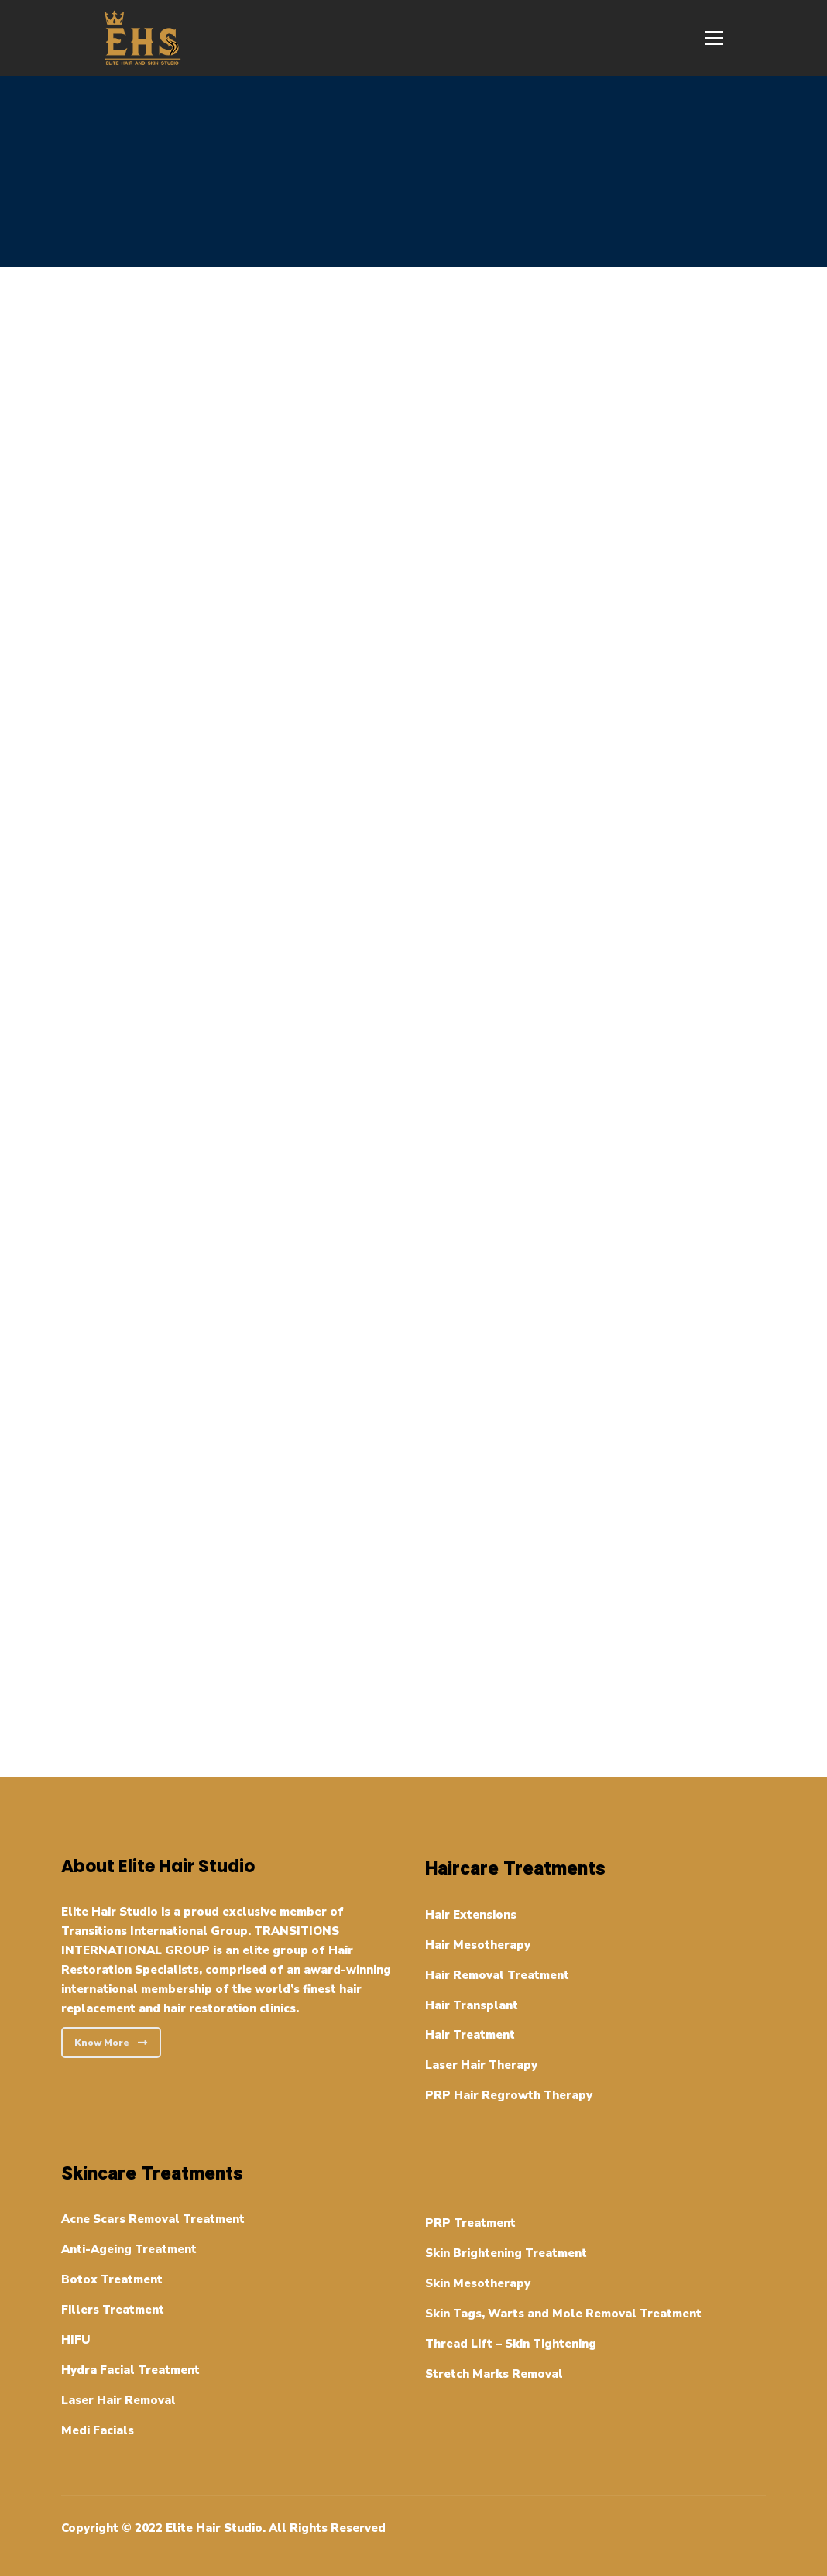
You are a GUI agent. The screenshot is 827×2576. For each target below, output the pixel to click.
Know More (110, 2042)
